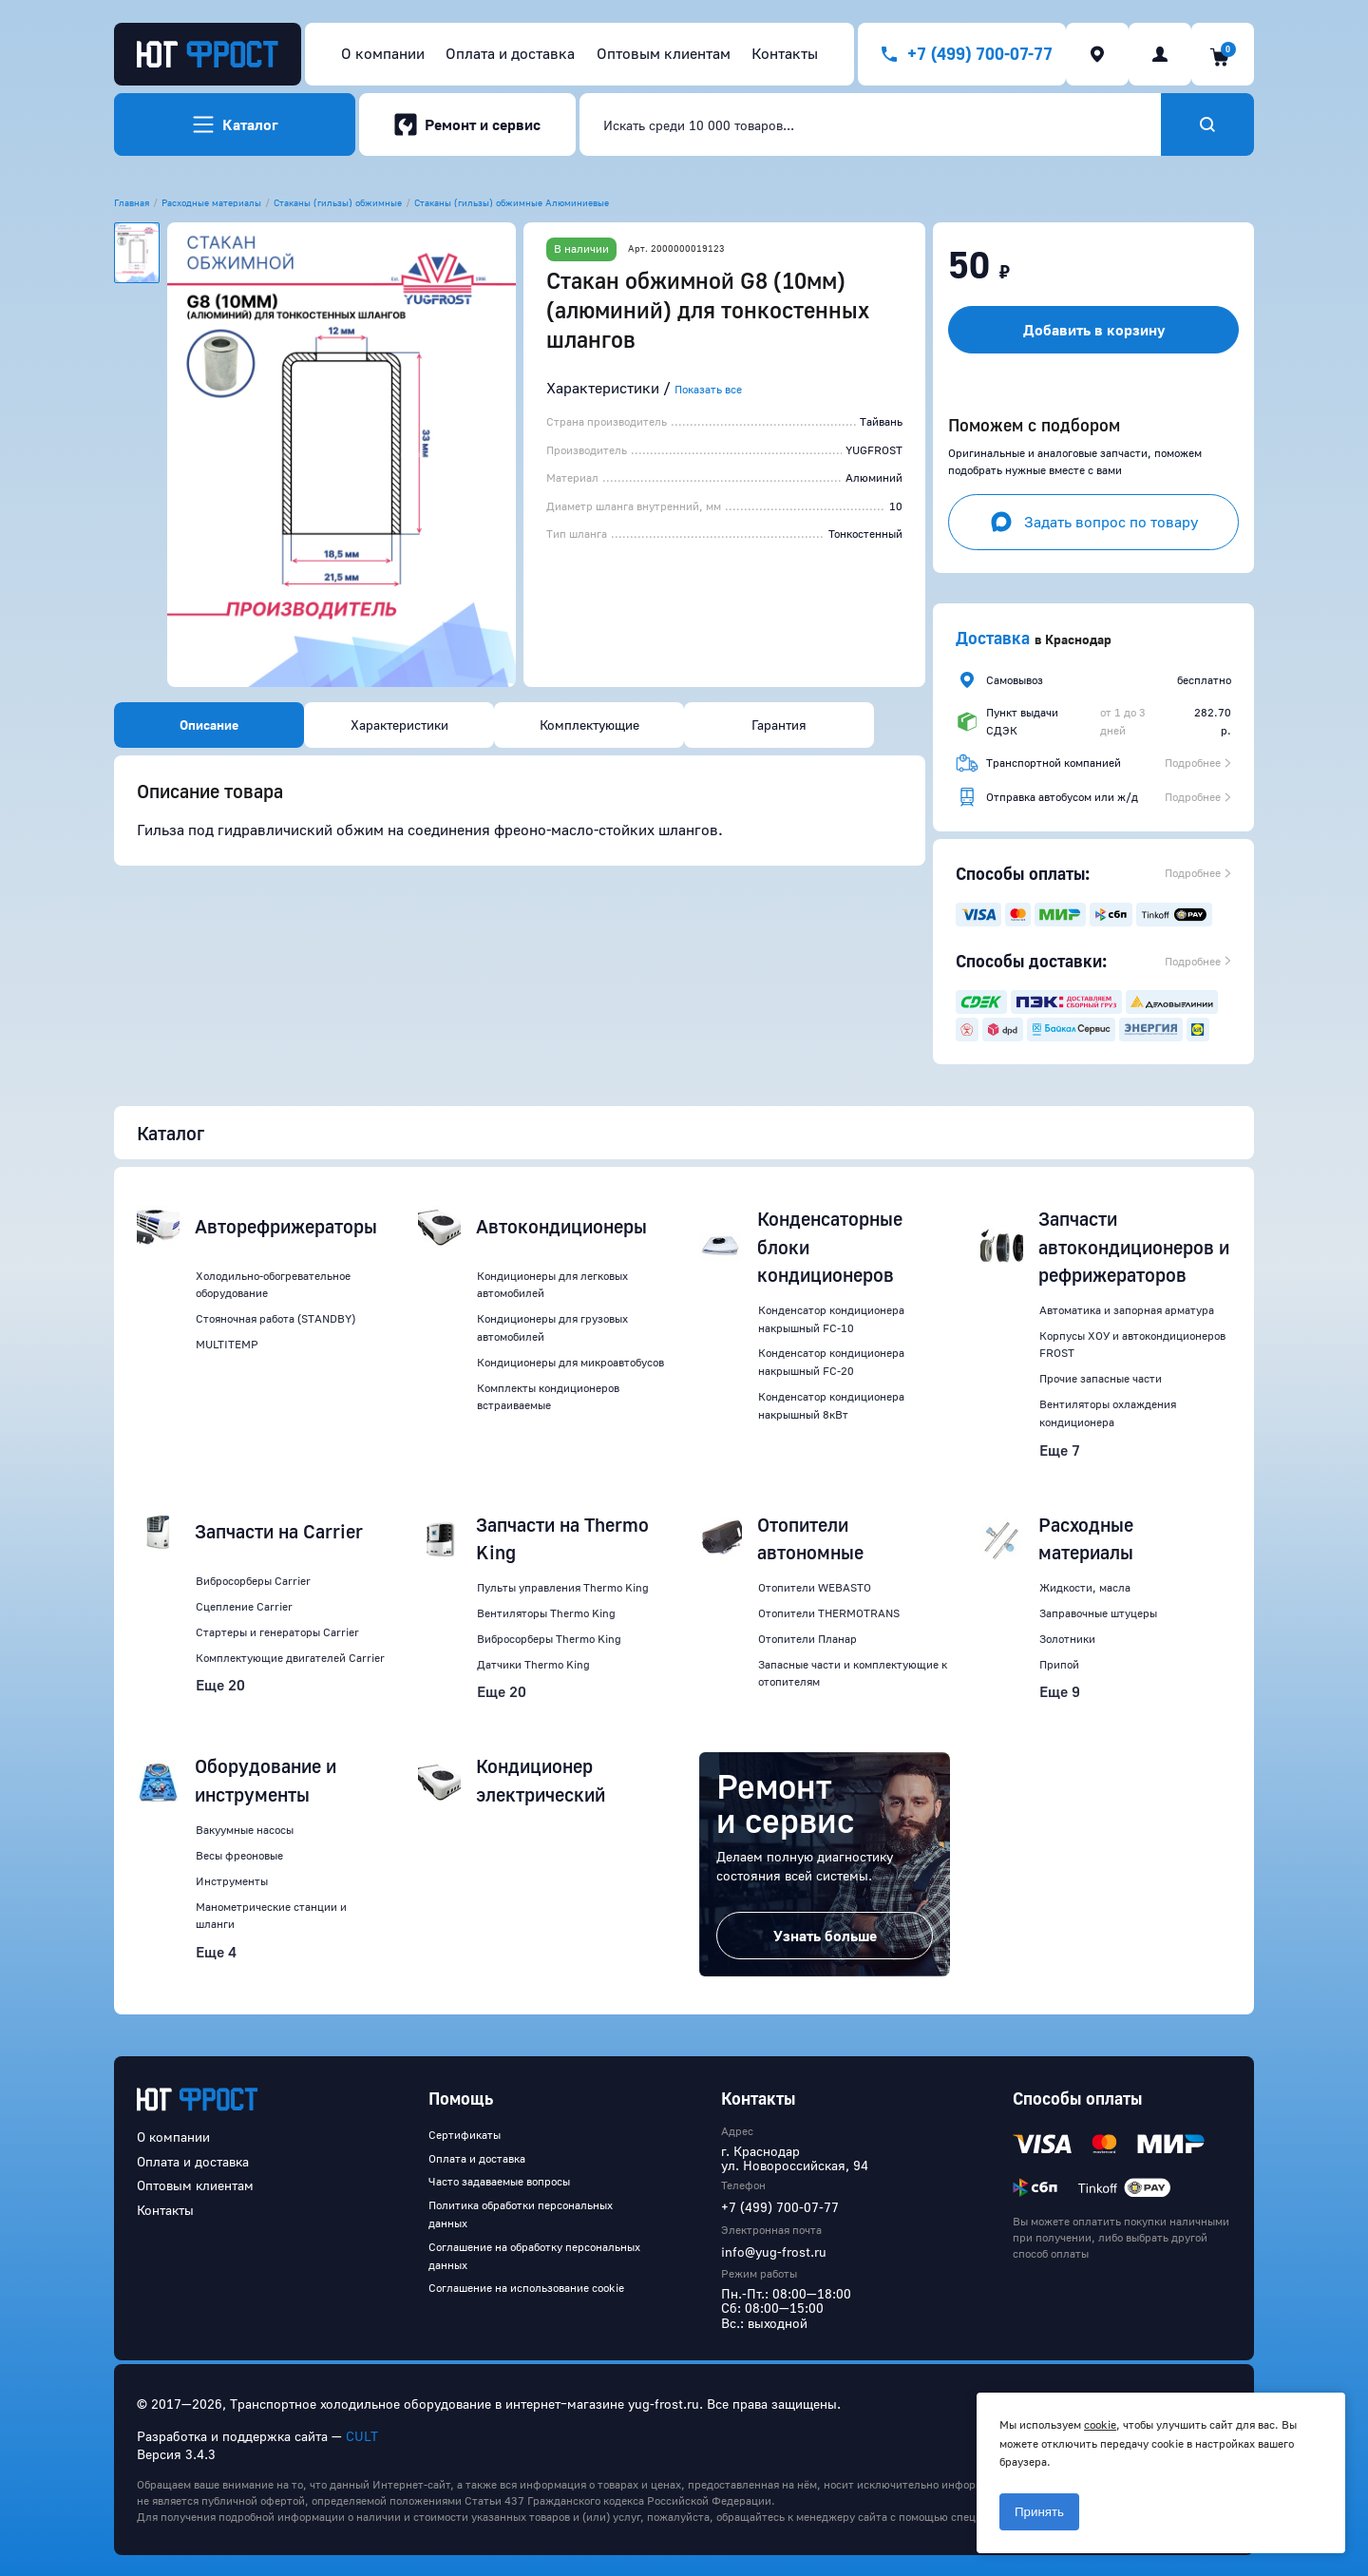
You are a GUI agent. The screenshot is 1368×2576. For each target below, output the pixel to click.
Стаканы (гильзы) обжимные (338, 202)
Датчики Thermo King (533, 1664)
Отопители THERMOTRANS (829, 1613)
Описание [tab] (209, 724)
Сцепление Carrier (244, 1606)
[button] (341, 454)
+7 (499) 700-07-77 (780, 2207)
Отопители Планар (807, 1638)
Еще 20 (220, 1684)
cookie (1100, 2424)
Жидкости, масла (1084, 1587)
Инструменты (232, 1881)
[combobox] (870, 124)
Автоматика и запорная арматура (1126, 1310)
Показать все (708, 389)
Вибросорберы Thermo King (549, 1638)
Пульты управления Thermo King (563, 1587)
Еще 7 (1059, 1450)
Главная (131, 202)
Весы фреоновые (239, 1855)
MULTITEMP (227, 1344)
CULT (362, 2436)
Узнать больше (825, 1935)
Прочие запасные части (1100, 1378)
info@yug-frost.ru (773, 2251)
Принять (1039, 2512)
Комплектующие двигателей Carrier (290, 1658)
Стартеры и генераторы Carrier (277, 1632)
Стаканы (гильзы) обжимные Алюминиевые (511, 202)
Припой (1059, 1664)
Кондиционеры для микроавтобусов (570, 1362)
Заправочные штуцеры (1098, 1613)
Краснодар (1078, 639)
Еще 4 (216, 1951)
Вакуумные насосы (245, 1829)
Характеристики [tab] (399, 724)
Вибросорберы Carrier (253, 1581)
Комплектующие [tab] (589, 724)
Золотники (1067, 1638)
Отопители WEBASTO (814, 1587)
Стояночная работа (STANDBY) (275, 1318)
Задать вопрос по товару (1094, 521)
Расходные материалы (211, 202)
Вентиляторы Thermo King (546, 1613)
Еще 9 (1059, 1691)
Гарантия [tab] (779, 724)
